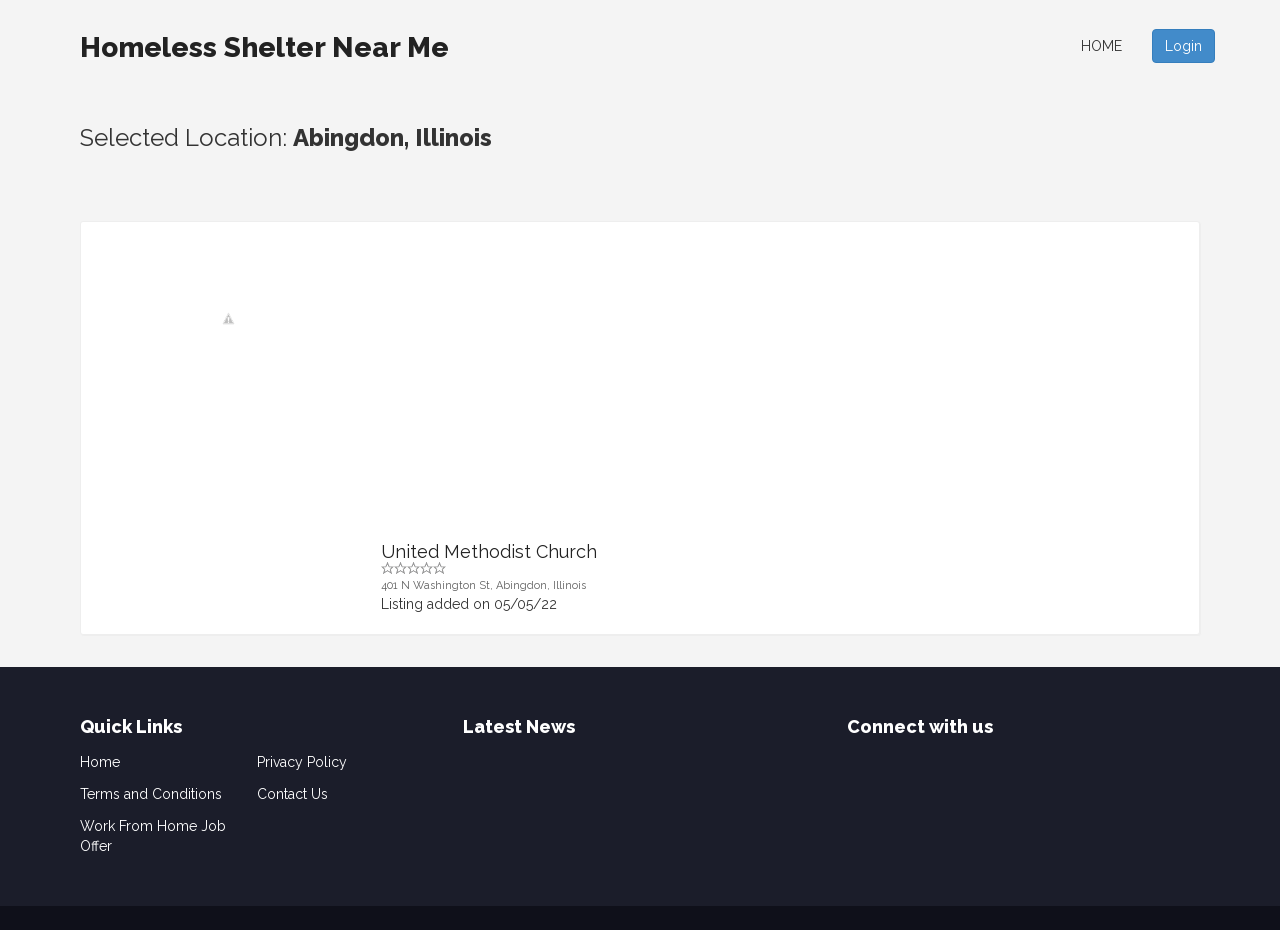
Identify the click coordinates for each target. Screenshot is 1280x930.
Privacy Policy (302, 762)
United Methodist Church (489, 551)
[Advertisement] (778, 392)
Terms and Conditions (151, 794)
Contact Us (292, 794)
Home (1101, 46)
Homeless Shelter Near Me (264, 47)
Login (1183, 46)
